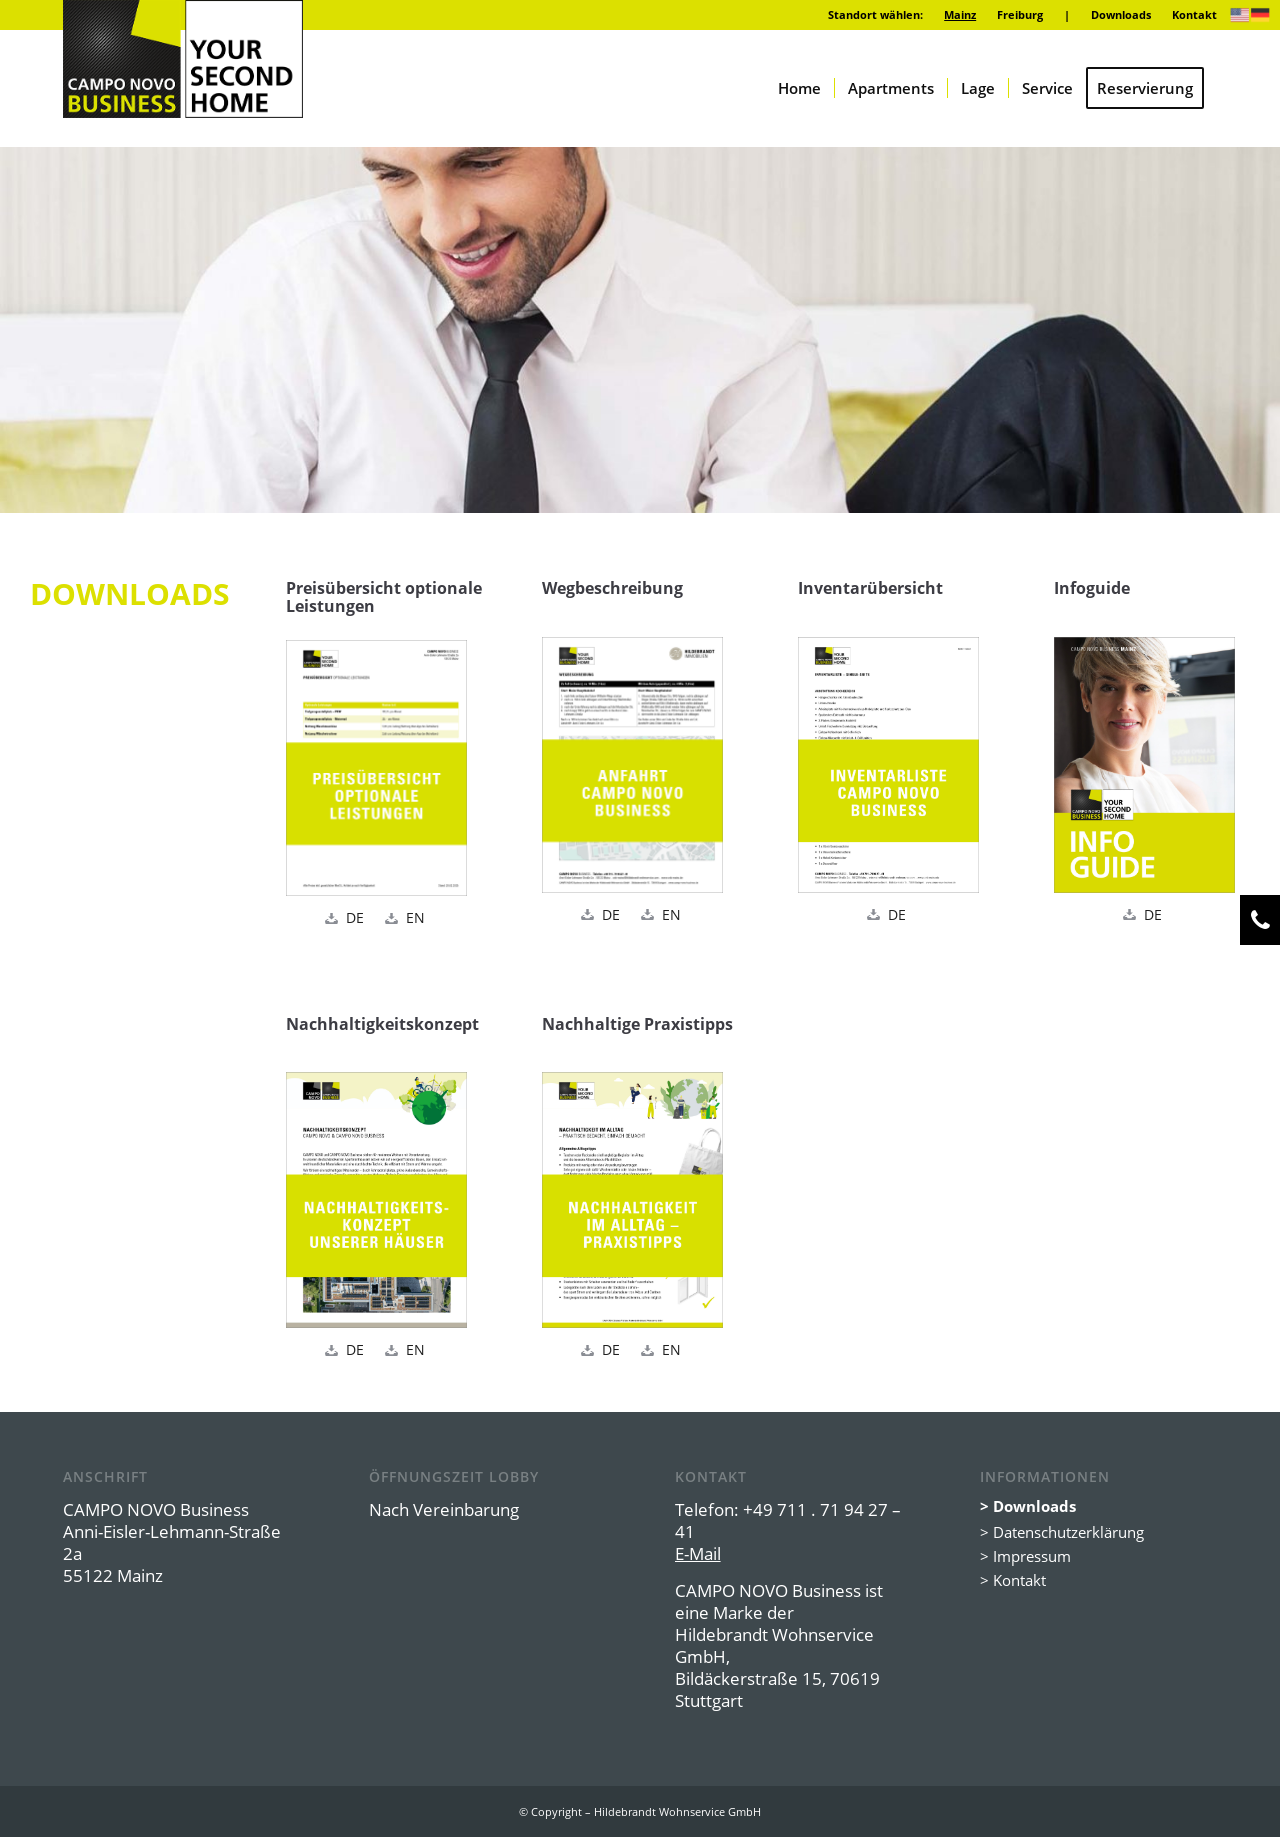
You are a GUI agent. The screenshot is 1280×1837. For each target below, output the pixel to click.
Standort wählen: (875, 14)
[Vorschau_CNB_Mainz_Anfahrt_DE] (632, 765)
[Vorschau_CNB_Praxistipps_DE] (632, 1200)
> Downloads (1028, 1506)
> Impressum (1025, 1556)
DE (355, 917)
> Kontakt (1013, 1580)
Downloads (1121, 14)
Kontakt (1194, 14)
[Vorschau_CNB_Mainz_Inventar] (888, 765)
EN (415, 917)
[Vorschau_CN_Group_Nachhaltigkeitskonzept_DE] (376, 1200)
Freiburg (1020, 14)
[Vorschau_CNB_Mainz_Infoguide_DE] (1144, 765)
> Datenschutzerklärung (1062, 1532)
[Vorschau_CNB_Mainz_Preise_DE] (376, 768)
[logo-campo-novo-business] (183, 59)
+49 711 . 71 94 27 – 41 (788, 1520)
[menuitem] (876, 15)
